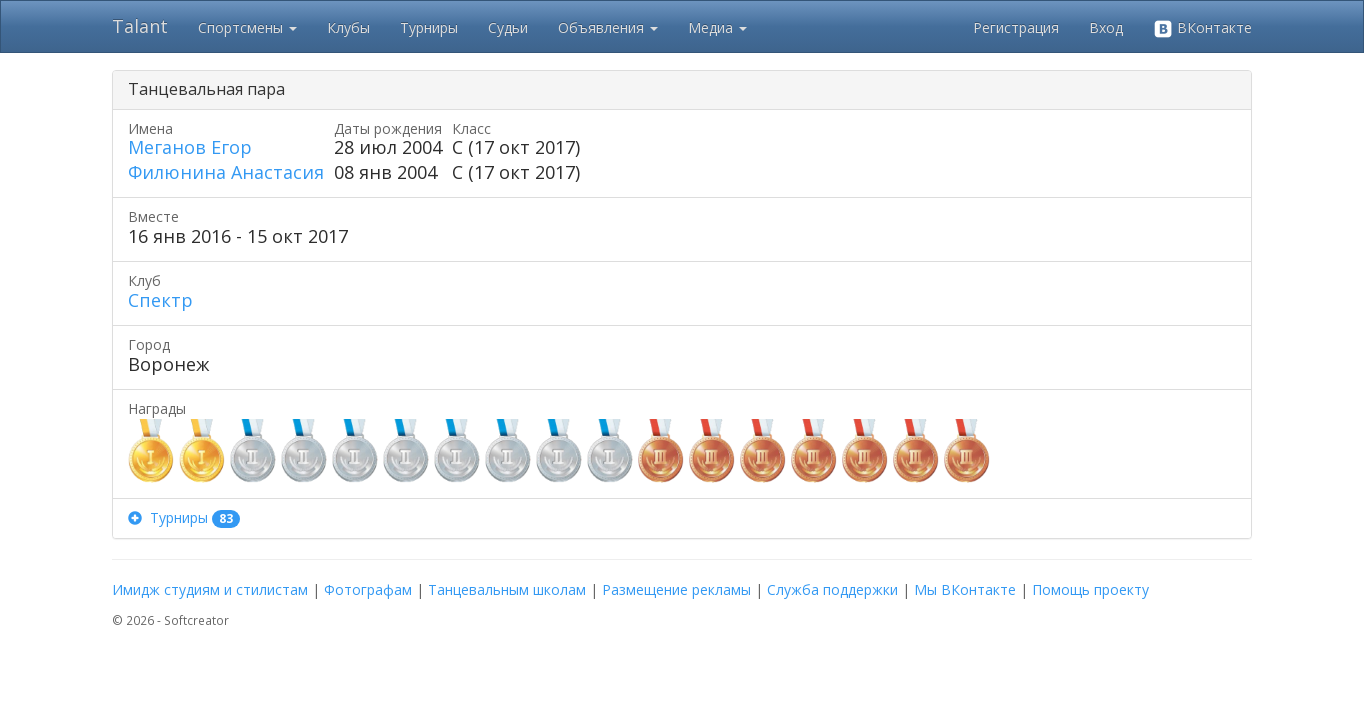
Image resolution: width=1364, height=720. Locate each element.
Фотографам (368, 589)
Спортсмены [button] (247, 27)
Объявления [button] (608, 27)
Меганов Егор (190, 147)
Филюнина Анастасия (226, 172)
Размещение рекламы (676, 589)
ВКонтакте (1202, 28)
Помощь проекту (1090, 589)
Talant (140, 26)
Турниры (429, 27)
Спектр (160, 300)
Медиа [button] (717, 27)
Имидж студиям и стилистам (210, 589)
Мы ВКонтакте (965, 589)
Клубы (348, 27)
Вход (1106, 27)
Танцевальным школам (507, 589)
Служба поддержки (832, 589)
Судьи (508, 27)
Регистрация (1016, 27)
